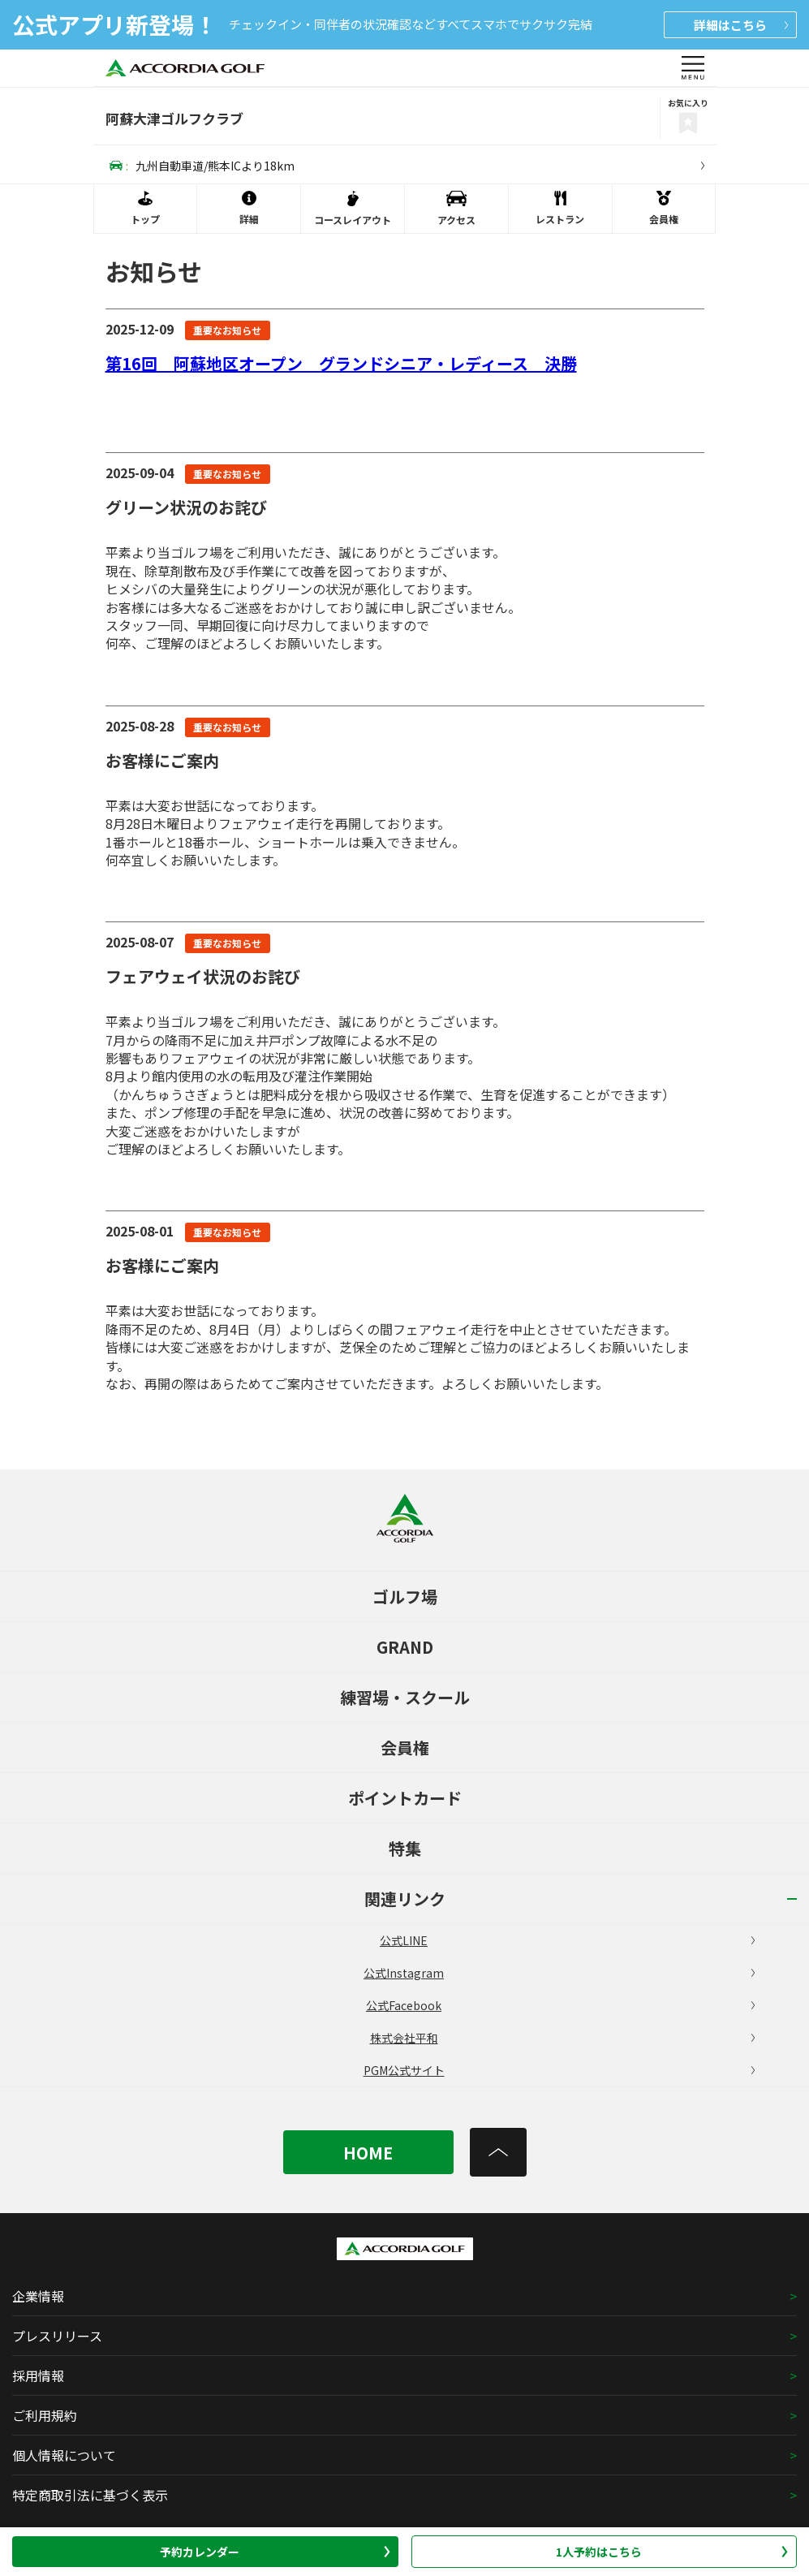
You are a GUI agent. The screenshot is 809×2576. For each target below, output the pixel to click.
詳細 (741, 24)
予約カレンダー (274, 2552)
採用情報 (38, 2375)
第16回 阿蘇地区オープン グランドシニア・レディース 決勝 (341, 363)
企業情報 (38, 2296)
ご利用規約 (44, 2415)
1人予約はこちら (672, 2552)
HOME (368, 2152)
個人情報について (64, 2455)
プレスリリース (57, 2335)
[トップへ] (498, 2152)
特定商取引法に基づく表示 (90, 2495)
